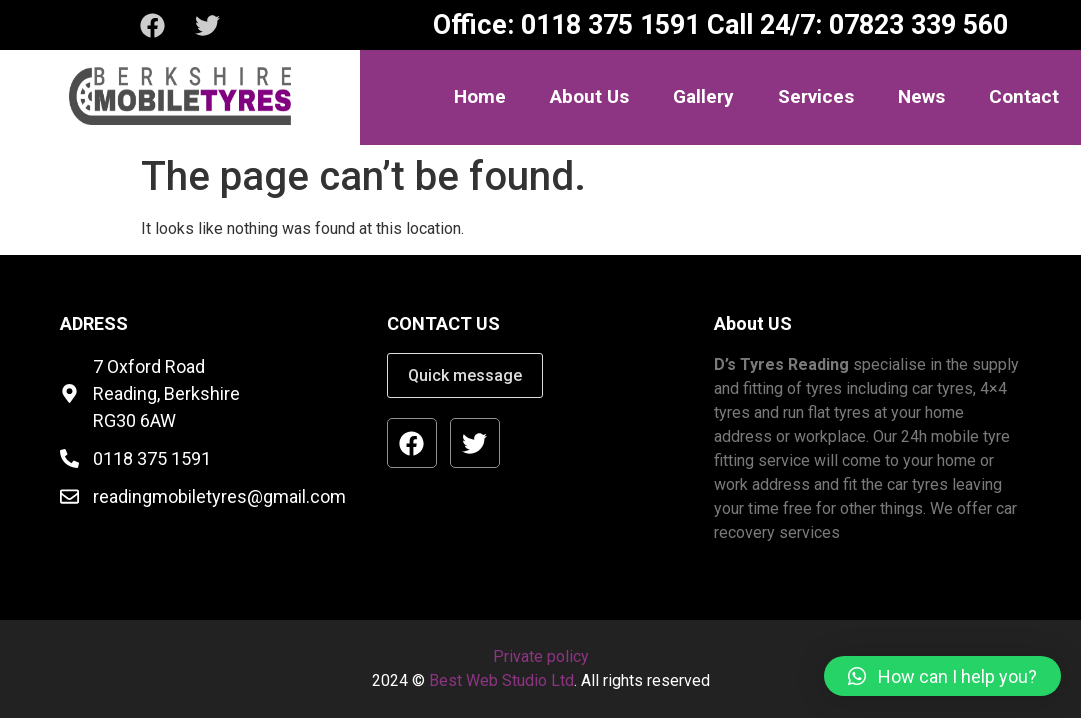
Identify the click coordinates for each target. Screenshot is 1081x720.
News (921, 96)
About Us (589, 96)
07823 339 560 (915, 25)
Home (480, 96)
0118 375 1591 (607, 25)
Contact (1024, 96)
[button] (942, 676)
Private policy (541, 656)
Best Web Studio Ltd (501, 680)
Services (816, 96)
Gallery (703, 96)
